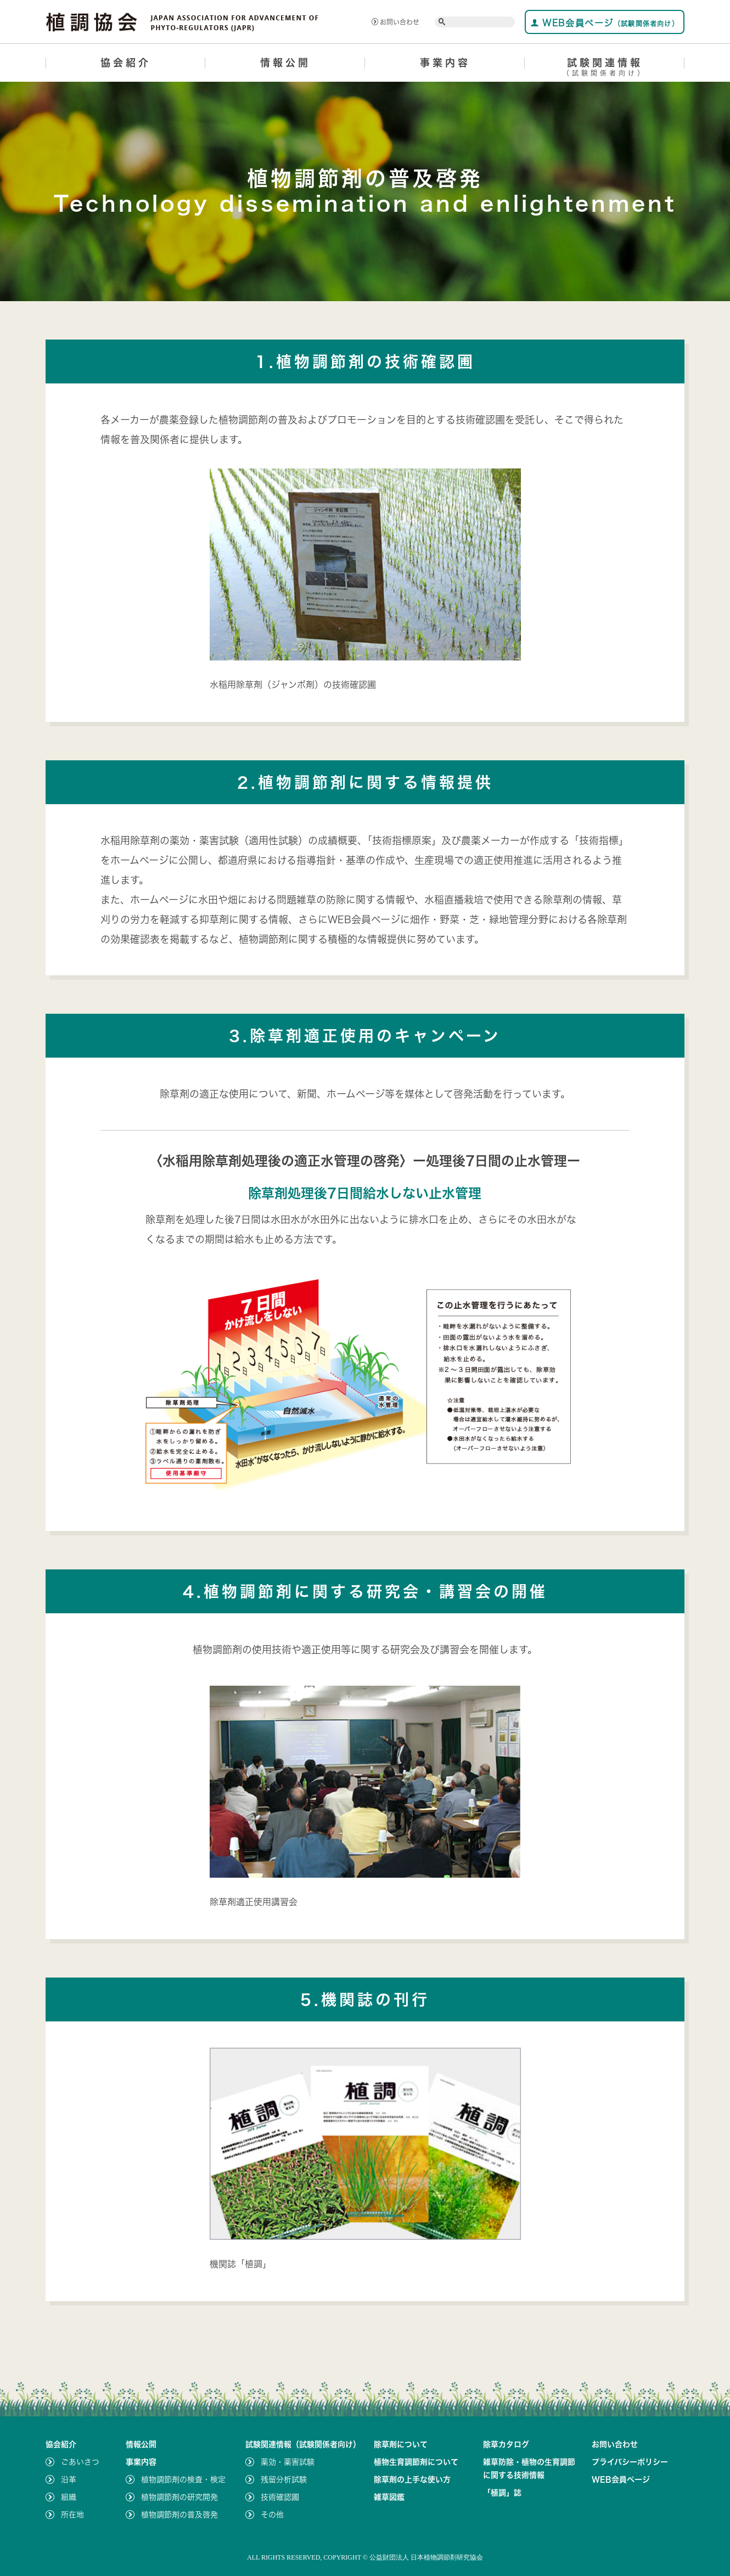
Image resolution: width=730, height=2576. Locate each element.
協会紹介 (125, 62)
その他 (272, 2514)
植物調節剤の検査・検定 (183, 2479)
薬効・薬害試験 (288, 2462)
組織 (68, 2497)
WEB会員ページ (604, 22)
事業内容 (445, 62)
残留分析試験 (284, 2479)
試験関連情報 (604, 69)
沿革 (68, 2479)
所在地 (72, 2514)
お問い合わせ (395, 22)
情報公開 (285, 62)
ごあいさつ (80, 2462)
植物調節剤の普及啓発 (179, 2514)
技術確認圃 (280, 2497)
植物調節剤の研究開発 (179, 2497)
